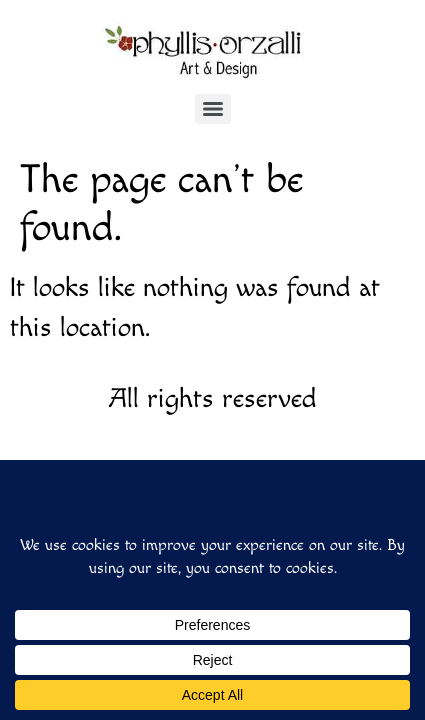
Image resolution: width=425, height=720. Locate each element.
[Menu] (213, 109)
